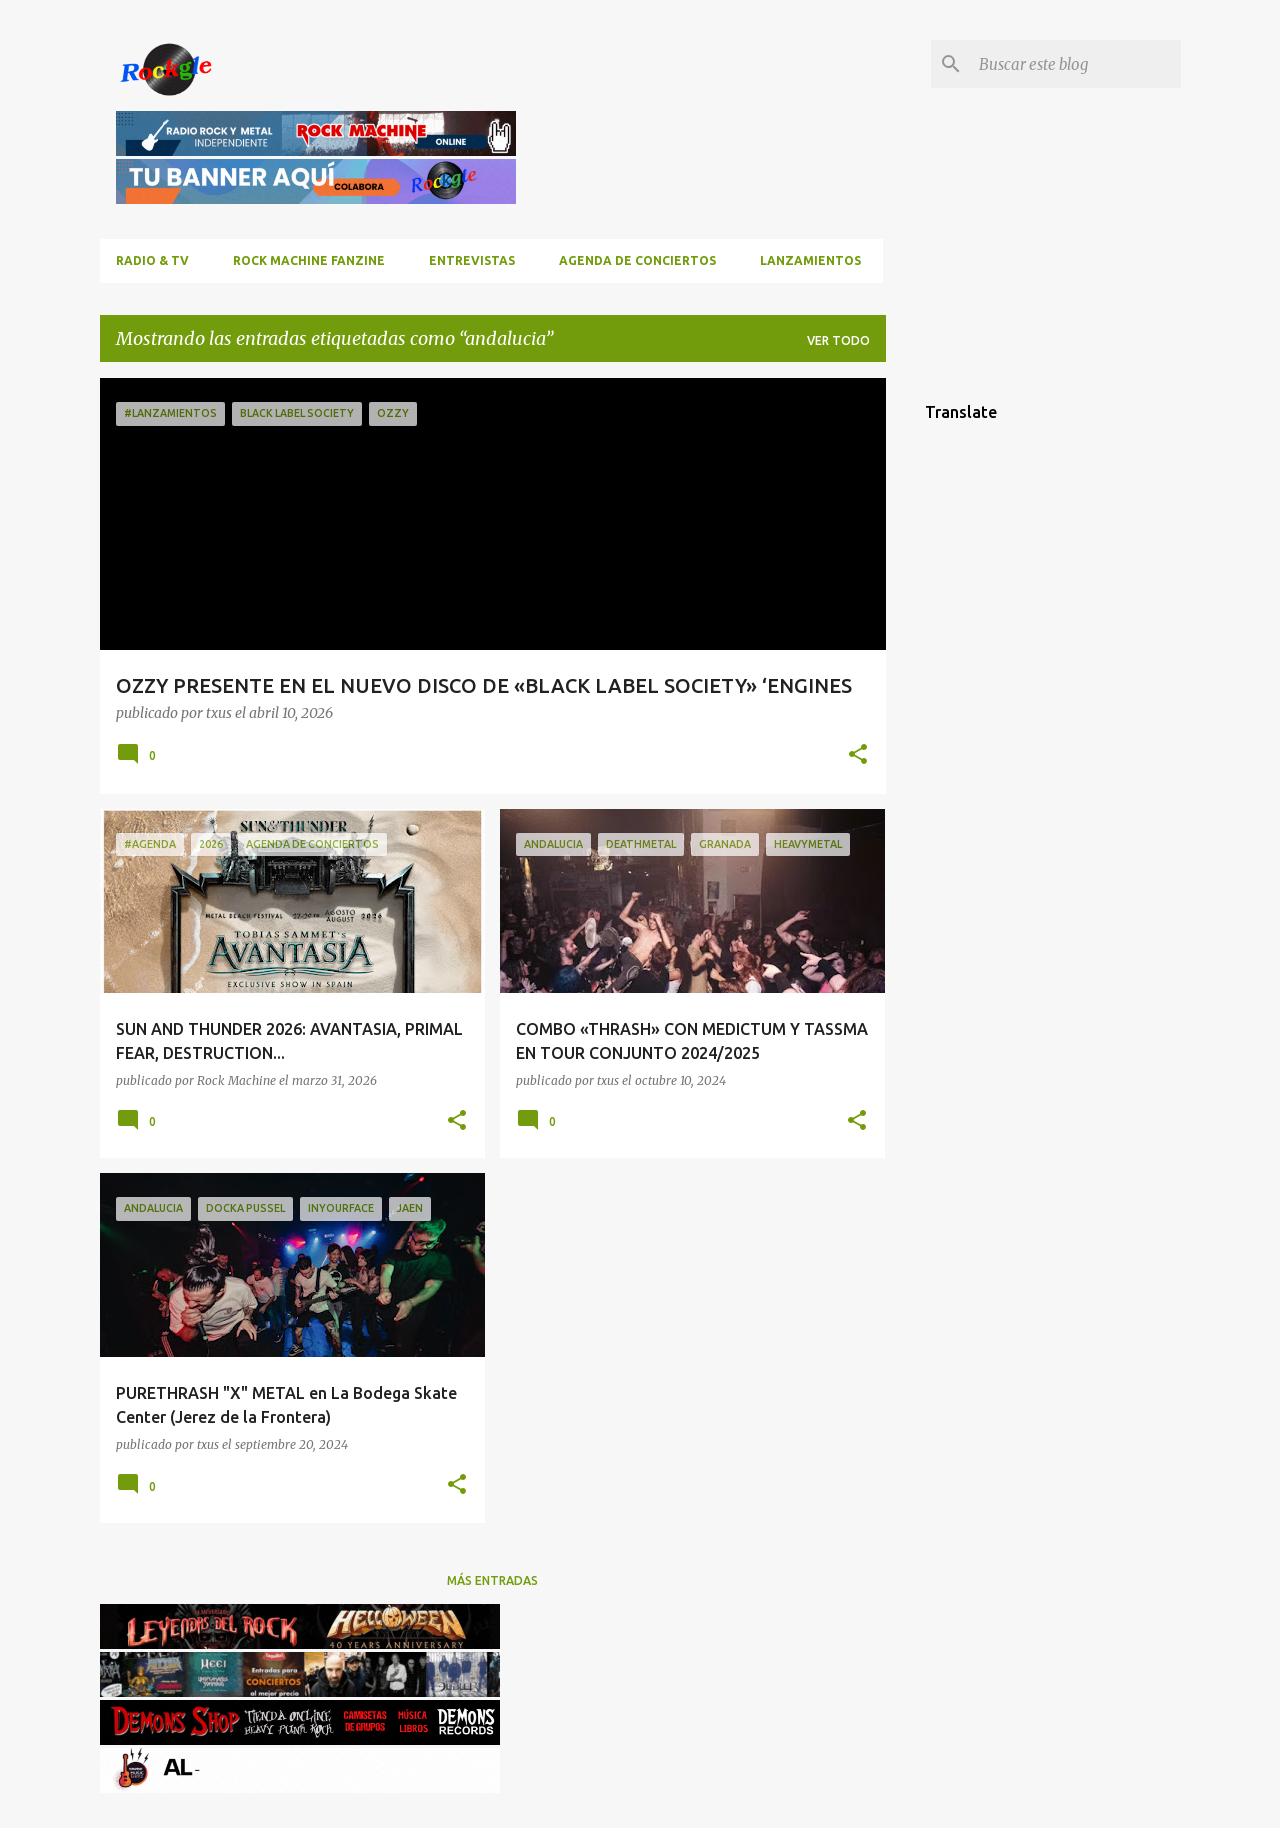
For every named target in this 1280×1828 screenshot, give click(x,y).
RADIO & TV (152, 260)
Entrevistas (472, 260)
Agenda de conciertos (637, 260)
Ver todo (838, 340)
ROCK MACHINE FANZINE (309, 260)
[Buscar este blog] (1076, 64)
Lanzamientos (810, 260)
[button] (858, 755)
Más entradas (492, 1580)
